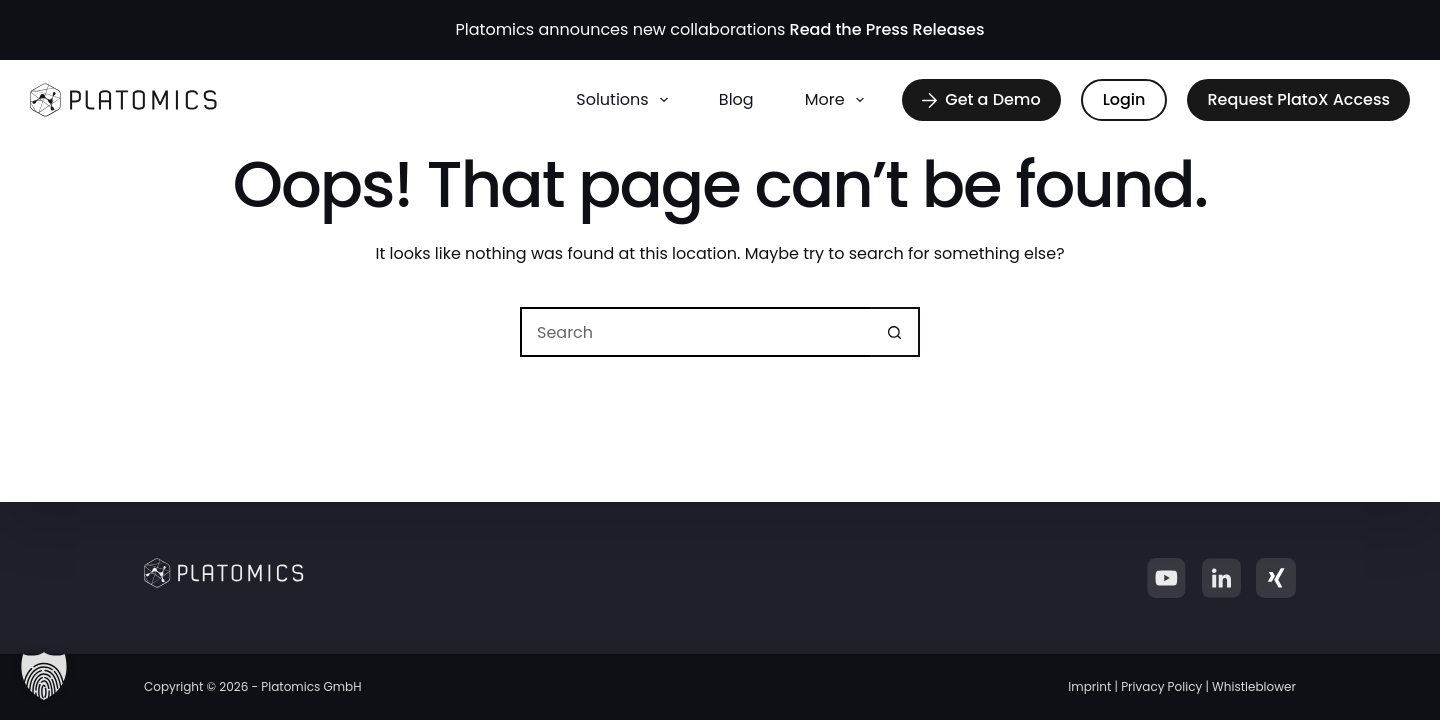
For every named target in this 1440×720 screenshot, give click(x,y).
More (838, 100)
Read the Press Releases (887, 29)
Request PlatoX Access (1298, 99)
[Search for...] (695, 332)
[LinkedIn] (1221, 578)
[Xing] (1276, 578)
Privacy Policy (1161, 686)
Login (1124, 99)
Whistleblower (1254, 686)
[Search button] (895, 332)
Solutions (626, 100)
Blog (736, 99)
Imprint (1089, 686)
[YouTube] (1166, 578)
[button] (44, 676)
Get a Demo (981, 99)
